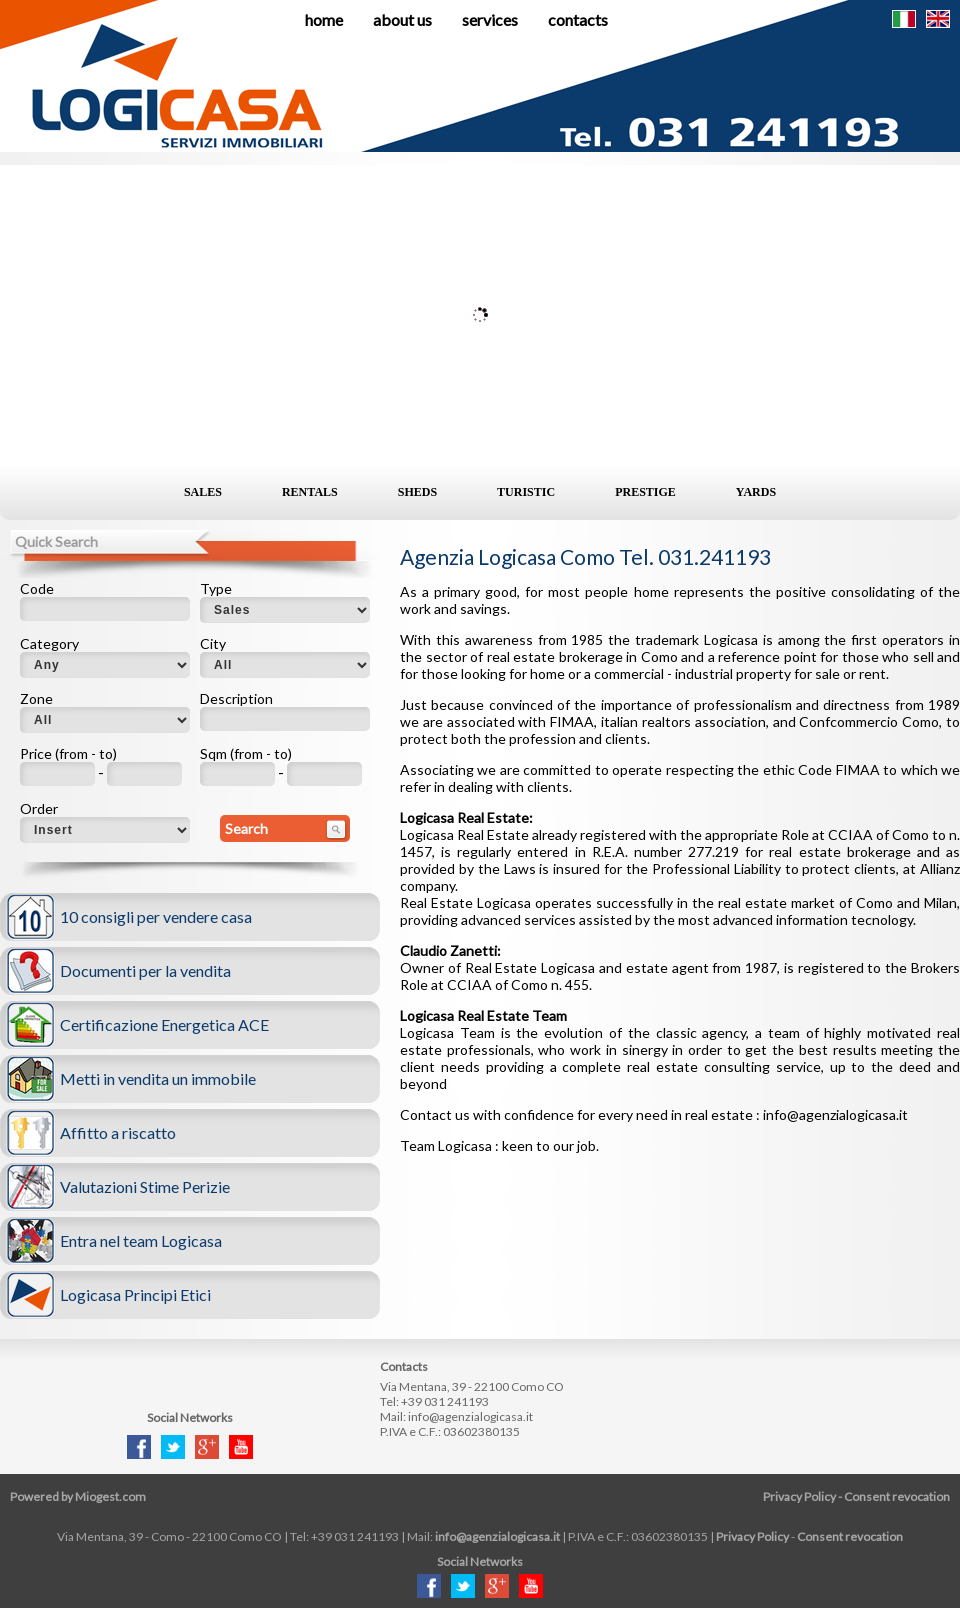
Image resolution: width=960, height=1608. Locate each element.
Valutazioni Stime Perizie (145, 1186)
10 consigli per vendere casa (156, 916)
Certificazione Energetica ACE (164, 1024)
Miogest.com (110, 1496)
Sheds (417, 492)
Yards (756, 492)
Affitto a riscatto (118, 1132)
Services (490, 19)
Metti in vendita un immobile (158, 1078)
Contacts (578, 19)
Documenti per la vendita (145, 970)
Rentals (310, 492)
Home (324, 19)
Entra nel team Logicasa (141, 1240)
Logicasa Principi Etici (135, 1294)
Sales (203, 492)
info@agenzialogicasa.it (470, 1416)
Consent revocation (897, 1496)
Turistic (526, 492)
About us (402, 19)
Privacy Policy (799, 1496)
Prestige (645, 492)
